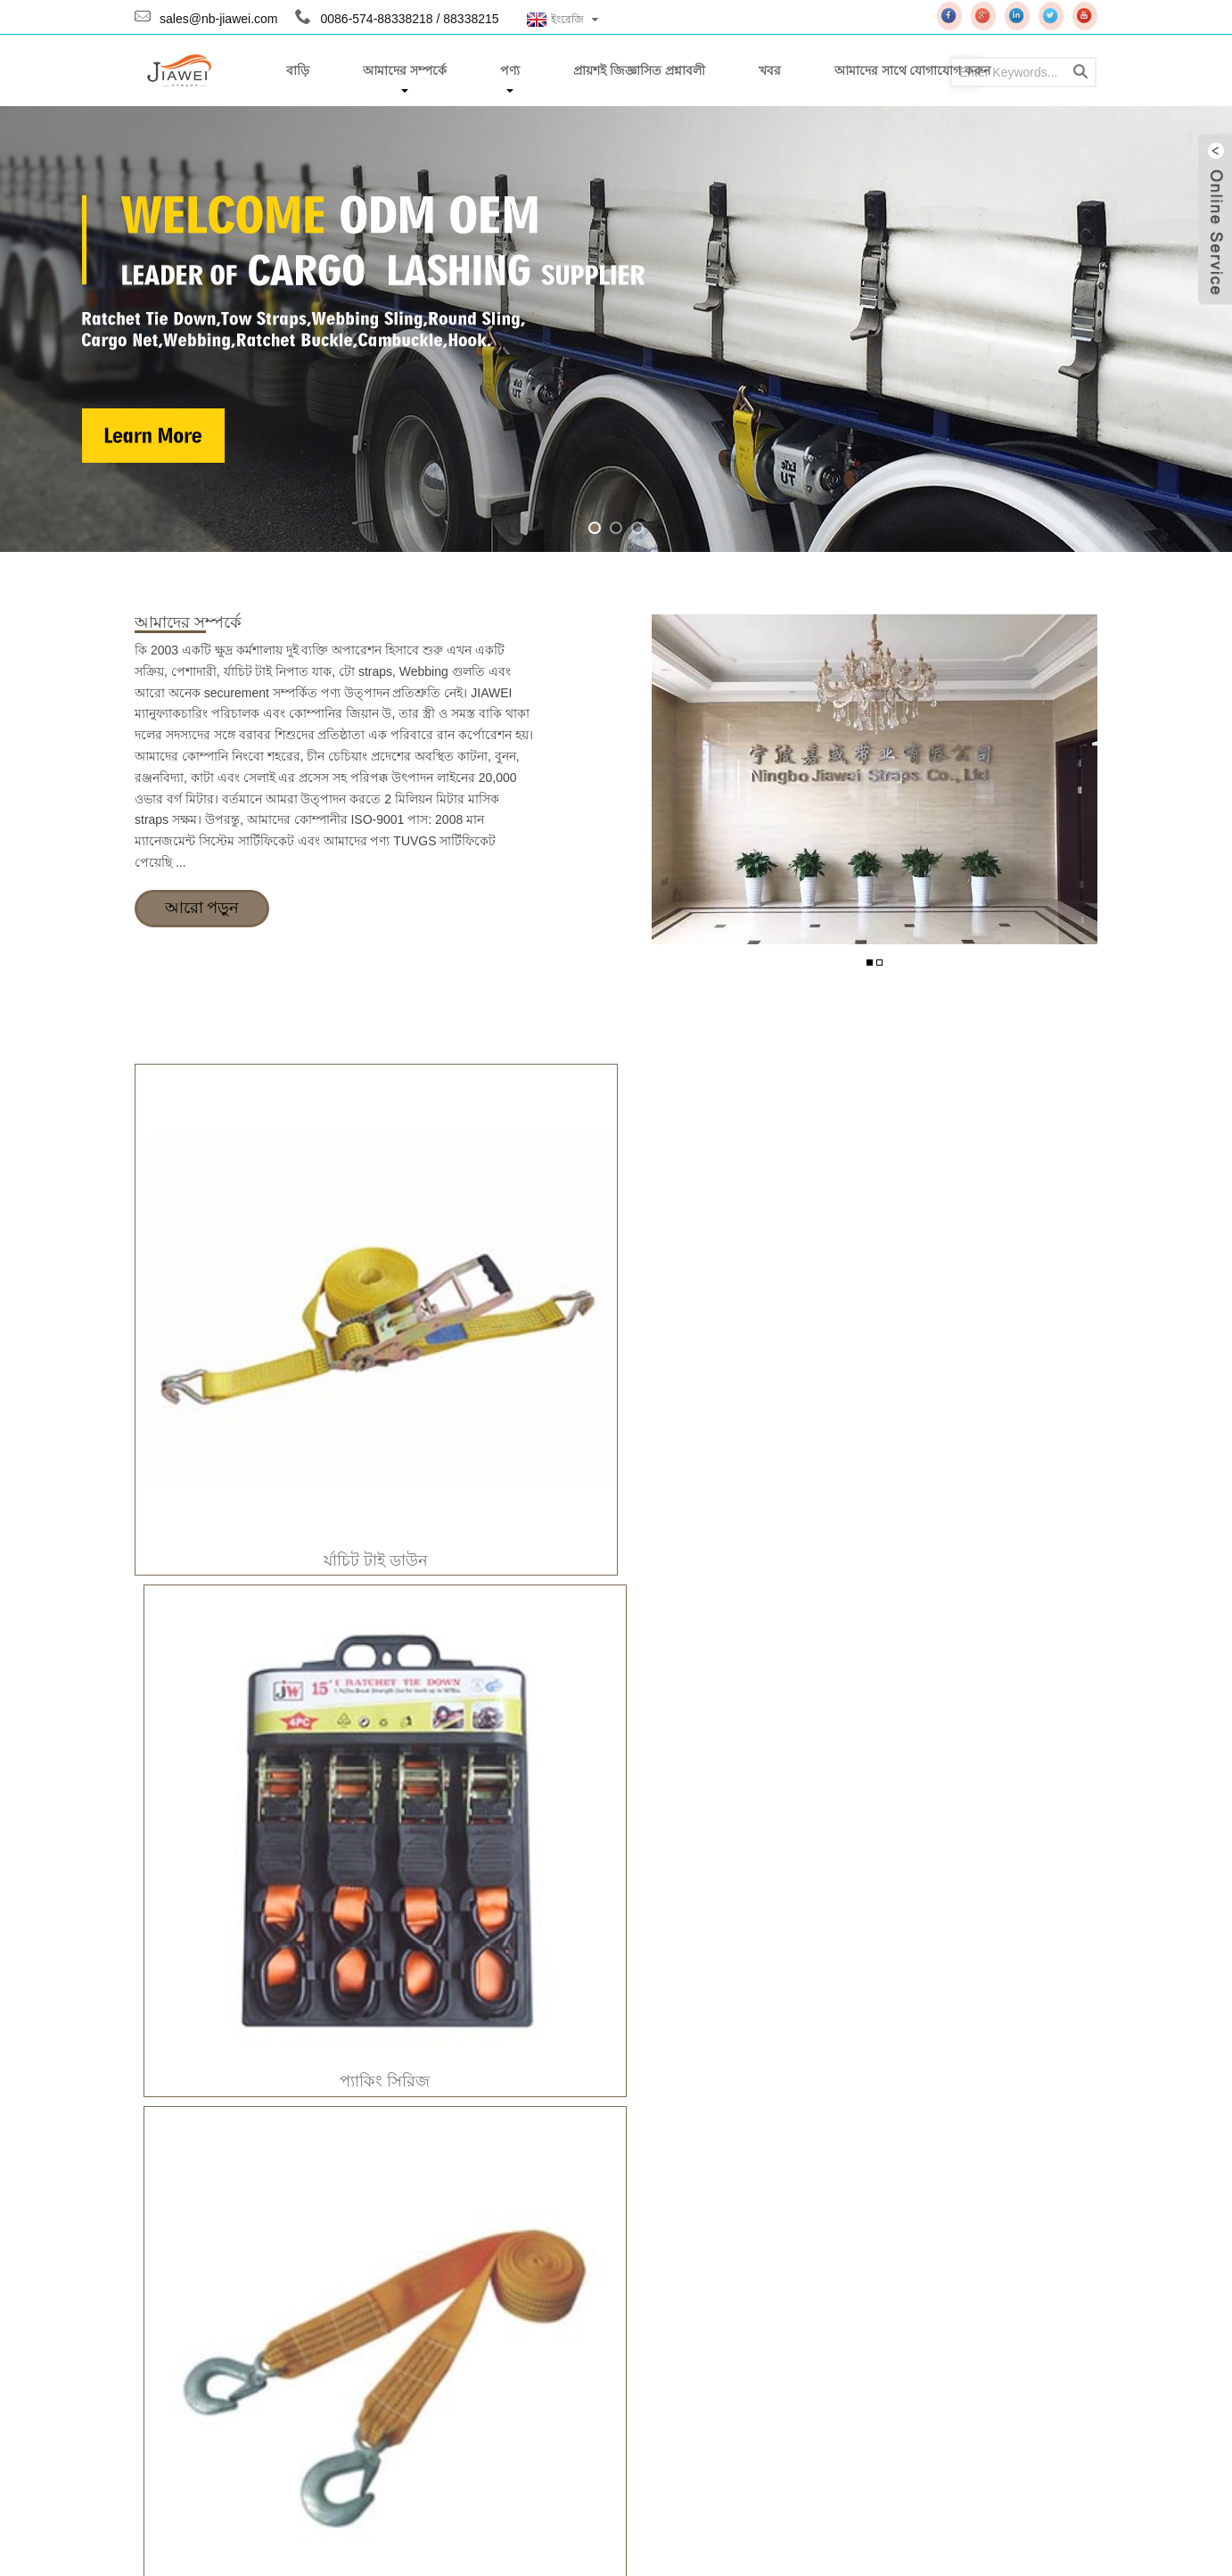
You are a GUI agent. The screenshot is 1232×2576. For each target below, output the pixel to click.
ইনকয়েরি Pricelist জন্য (514, 2349)
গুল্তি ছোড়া (978, 1311)
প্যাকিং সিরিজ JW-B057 (493, 2049)
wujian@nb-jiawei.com (265, 2371)
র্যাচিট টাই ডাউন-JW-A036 (738, 1674)
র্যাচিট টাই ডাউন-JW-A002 (249, 1674)
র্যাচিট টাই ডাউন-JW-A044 (982, 1674)
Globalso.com (421, 2542)
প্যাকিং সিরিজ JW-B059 (738, 2049)
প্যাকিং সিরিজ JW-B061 (982, 2049)
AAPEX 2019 (828, 2276)
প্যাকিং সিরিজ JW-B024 (249, 2049)
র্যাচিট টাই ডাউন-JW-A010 (494, 1674)
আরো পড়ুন (201, 909)
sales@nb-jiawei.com (218, 19)
